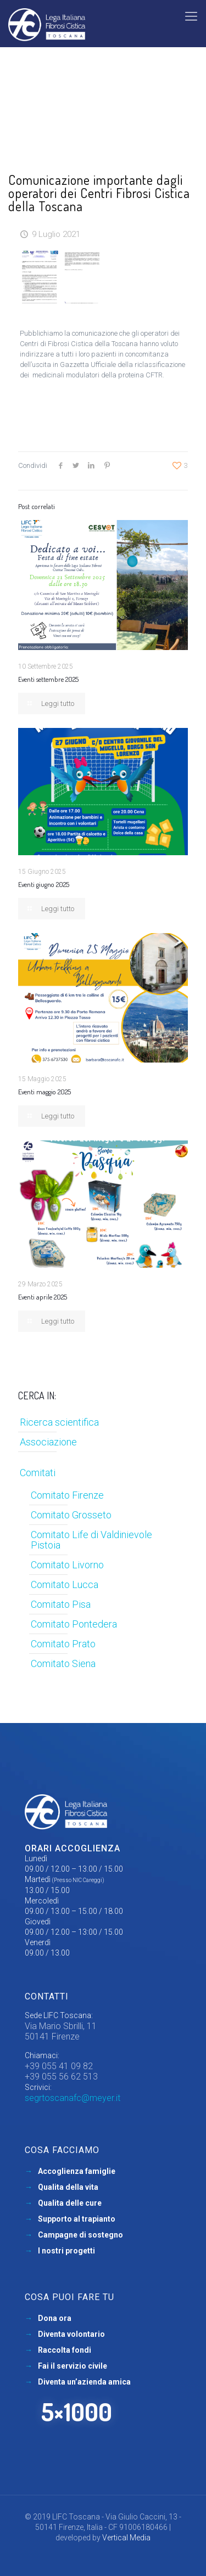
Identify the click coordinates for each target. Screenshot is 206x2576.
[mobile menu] (191, 16)
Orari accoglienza (72, 1848)
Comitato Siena (63, 1663)
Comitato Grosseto (71, 1515)
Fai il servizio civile (72, 2366)
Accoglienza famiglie (76, 2171)
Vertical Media (126, 2537)
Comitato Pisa (61, 1604)
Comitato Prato (63, 1643)
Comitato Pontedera (74, 1624)
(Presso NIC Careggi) (78, 1880)
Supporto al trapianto (76, 2219)
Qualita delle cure (70, 2203)
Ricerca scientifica (59, 1422)
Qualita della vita (68, 2187)
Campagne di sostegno (80, 2234)
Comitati (37, 1472)
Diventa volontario (71, 2334)
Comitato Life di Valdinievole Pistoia (91, 1540)
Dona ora (54, 2318)
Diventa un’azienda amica (84, 2381)
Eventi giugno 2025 (43, 884)
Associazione (48, 1442)
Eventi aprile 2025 (42, 1296)
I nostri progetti (66, 2250)
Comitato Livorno (67, 1565)
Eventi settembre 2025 (48, 679)
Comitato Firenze (67, 1495)
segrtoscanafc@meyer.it (72, 2098)
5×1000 (76, 2411)
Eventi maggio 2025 (44, 1091)
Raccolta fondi (64, 2350)
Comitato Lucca (64, 1584)
